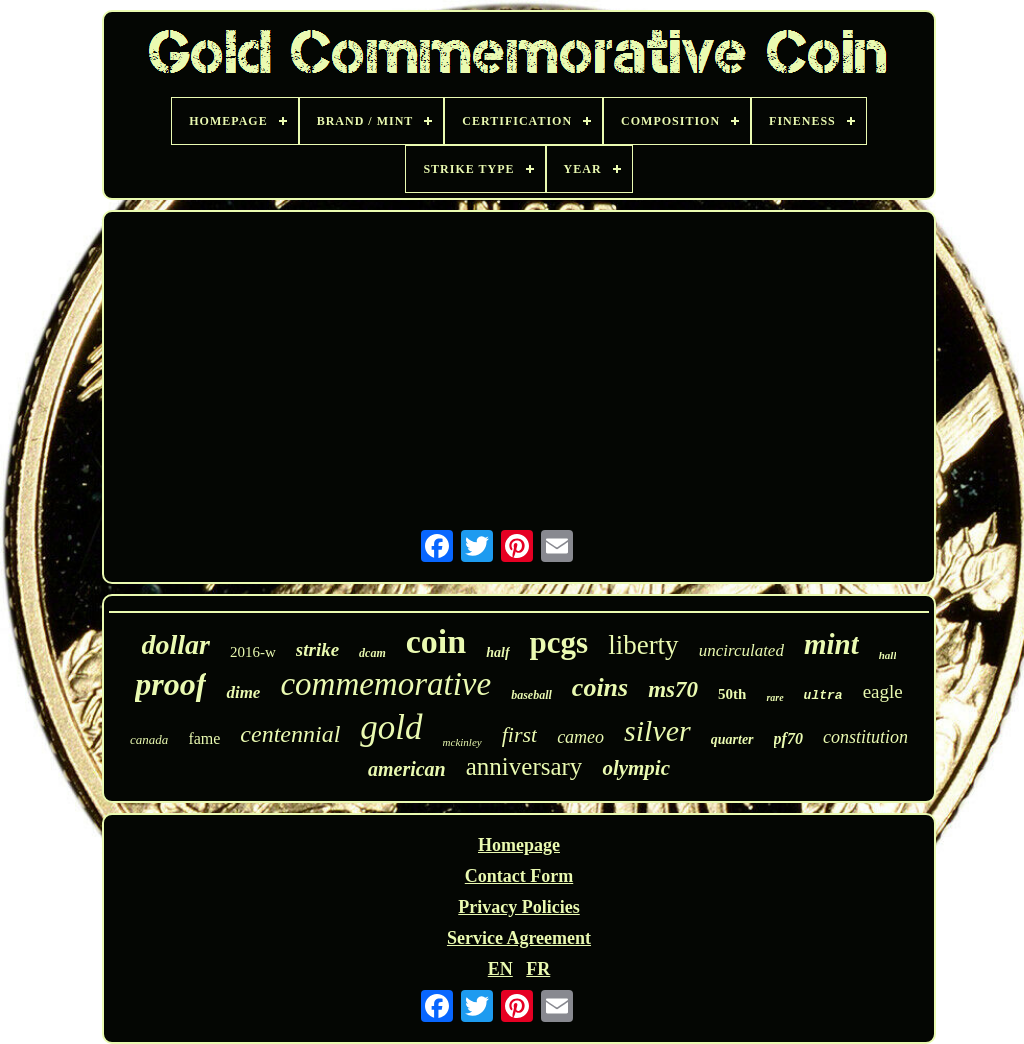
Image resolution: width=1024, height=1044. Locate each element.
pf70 (788, 738)
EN (500, 969)
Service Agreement (519, 938)
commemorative (385, 684)
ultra (823, 695)
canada (149, 739)
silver (657, 730)
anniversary (524, 766)
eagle (883, 691)
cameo (580, 737)
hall (888, 655)
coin (436, 641)
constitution (865, 737)
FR (538, 969)
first (519, 734)
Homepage (519, 845)
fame (204, 738)
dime (243, 692)
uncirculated (741, 650)
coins (600, 687)
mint (831, 644)
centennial (290, 734)
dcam (372, 653)
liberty (643, 645)
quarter (732, 739)
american (407, 769)
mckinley (462, 742)
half (497, 652)
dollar (176, 644)
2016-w (253, 652)
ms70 (673, 689)
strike (317, 649)
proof (170, 684)
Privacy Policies (518, 907)
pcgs (559, 642)
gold (391, 727)
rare (774, 697)
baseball (531, 695)
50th (732, 694)
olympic (636, 768)
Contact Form (519, 876)
